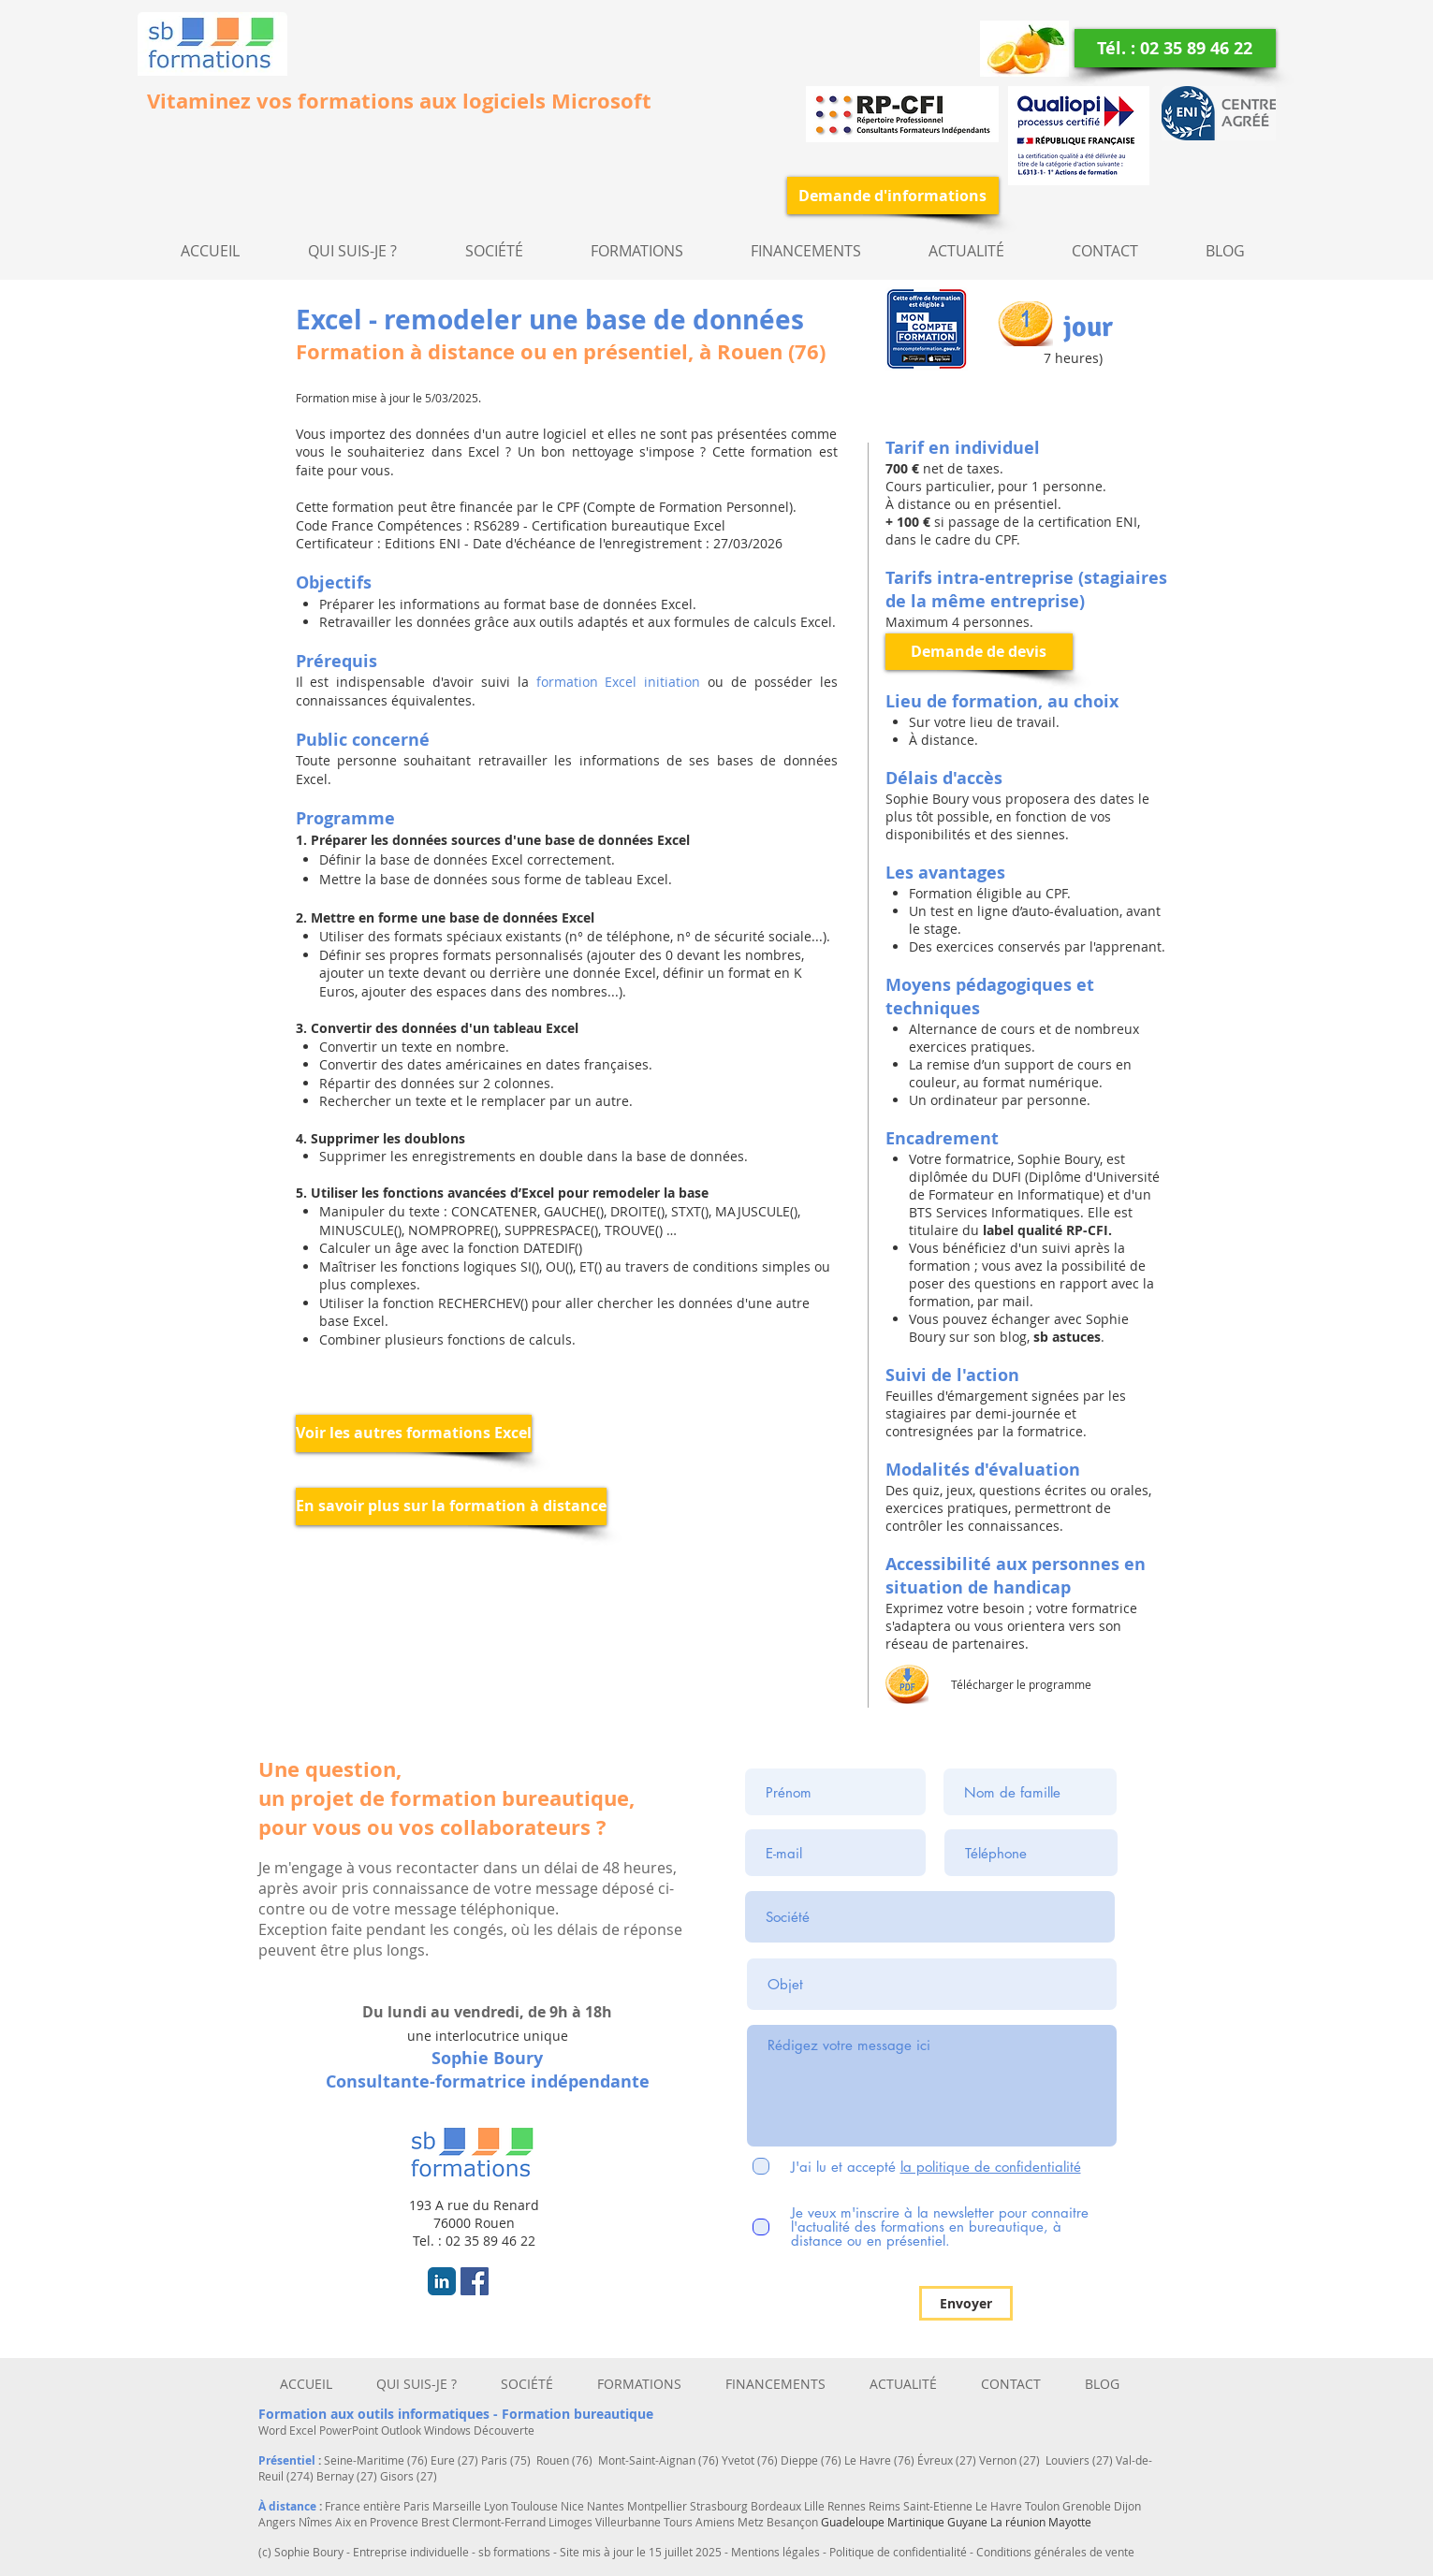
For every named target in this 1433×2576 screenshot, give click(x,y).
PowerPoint (350, 2430)
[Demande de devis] (979, 651)
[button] (494, 251)
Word (273, 2430)
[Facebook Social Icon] (475, 2281)
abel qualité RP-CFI (1047, 1230)
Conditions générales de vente (1055, 2551)
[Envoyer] (966, 2303)
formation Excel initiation (618, 682)
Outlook (402, 2430)
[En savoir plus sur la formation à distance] (451, 1506)
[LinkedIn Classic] (442, 2281)
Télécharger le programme (1021, 1684)
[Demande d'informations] (893, 195)
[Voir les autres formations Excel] (414, 1433)
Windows (449, 2430)
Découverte (504, 2430)
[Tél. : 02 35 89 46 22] (1175, 48)
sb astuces (1065, 1337)
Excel (304, 2430)
